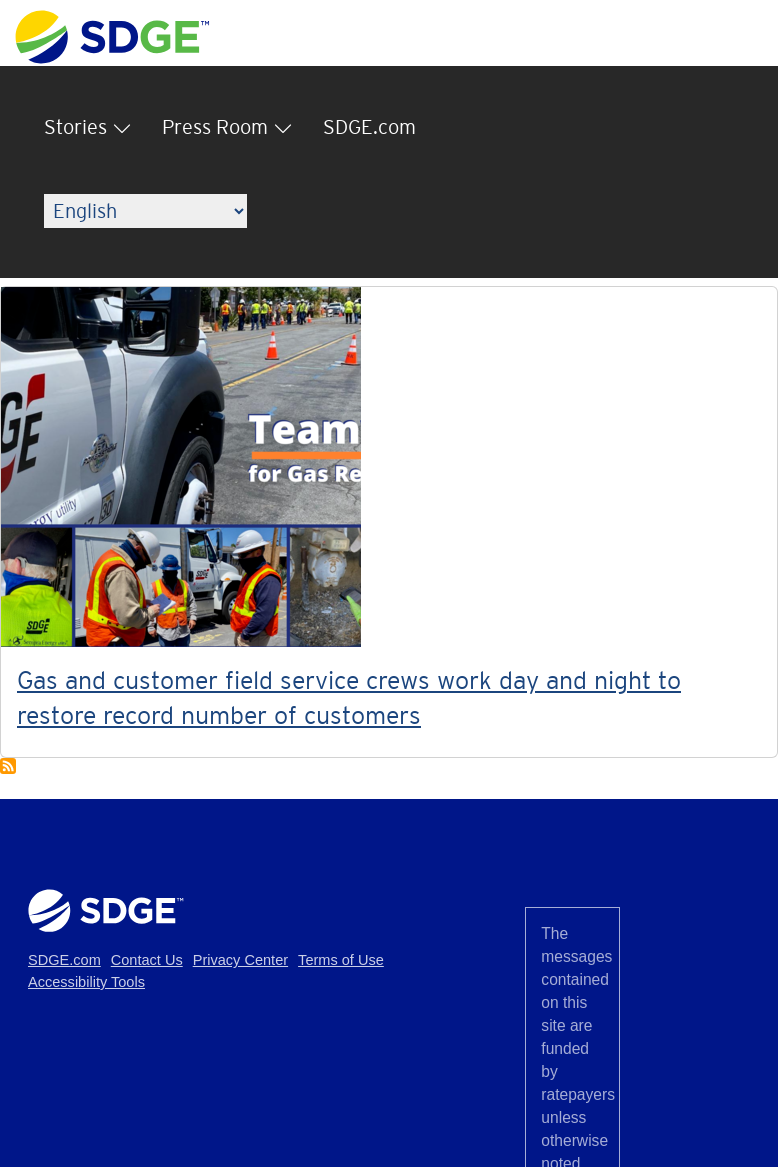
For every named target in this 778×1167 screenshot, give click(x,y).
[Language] (145, 211)
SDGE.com (369, 127)
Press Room (215, 127)
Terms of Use (341, 960)
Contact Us (147, 960)
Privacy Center (240, 960)
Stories (75, 127)
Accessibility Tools (86, 982)
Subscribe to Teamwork (8, 766)
